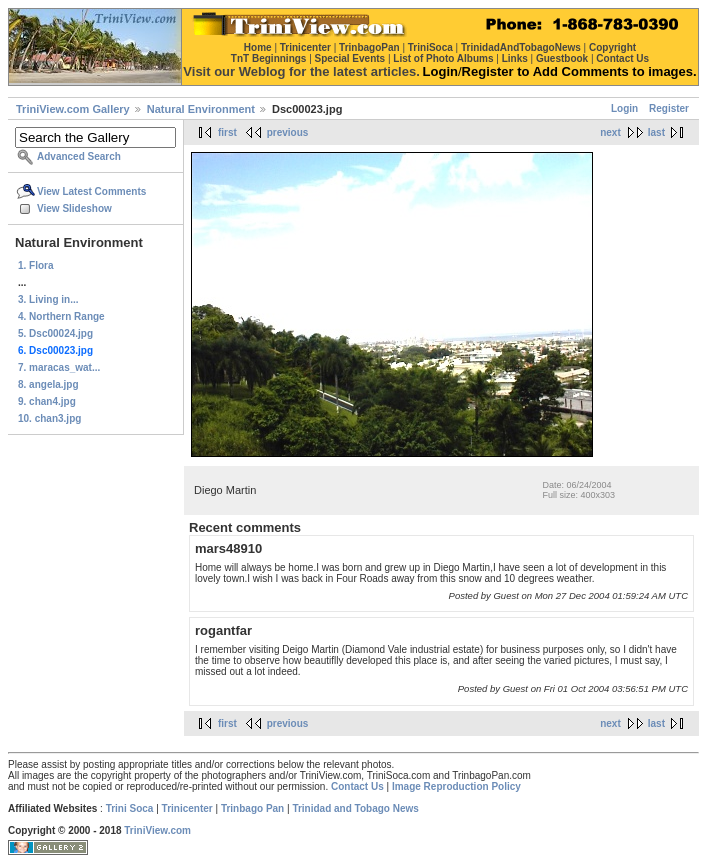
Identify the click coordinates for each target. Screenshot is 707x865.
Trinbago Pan (252, 808)
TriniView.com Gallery (73, 109)
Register (669, 108)
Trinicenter (187, 808)
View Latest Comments (91, 191)
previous (288, 132)
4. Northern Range (61, 316)
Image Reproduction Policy (456, 786)
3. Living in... (48, 299)
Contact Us (357, 786)
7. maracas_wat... (59, 367)
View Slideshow (74, 208)
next (610, 132)
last (656, 132)
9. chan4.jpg (47, 401)
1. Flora (36, 265)
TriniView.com (157, 830)
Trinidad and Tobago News (355, 808)
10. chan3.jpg (49, 418)
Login (624, 108)
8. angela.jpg (48, 384)
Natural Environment (201, 109)
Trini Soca (130, 808)
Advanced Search (79, 156)
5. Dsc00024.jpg (55, 333)
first (227, 132)
